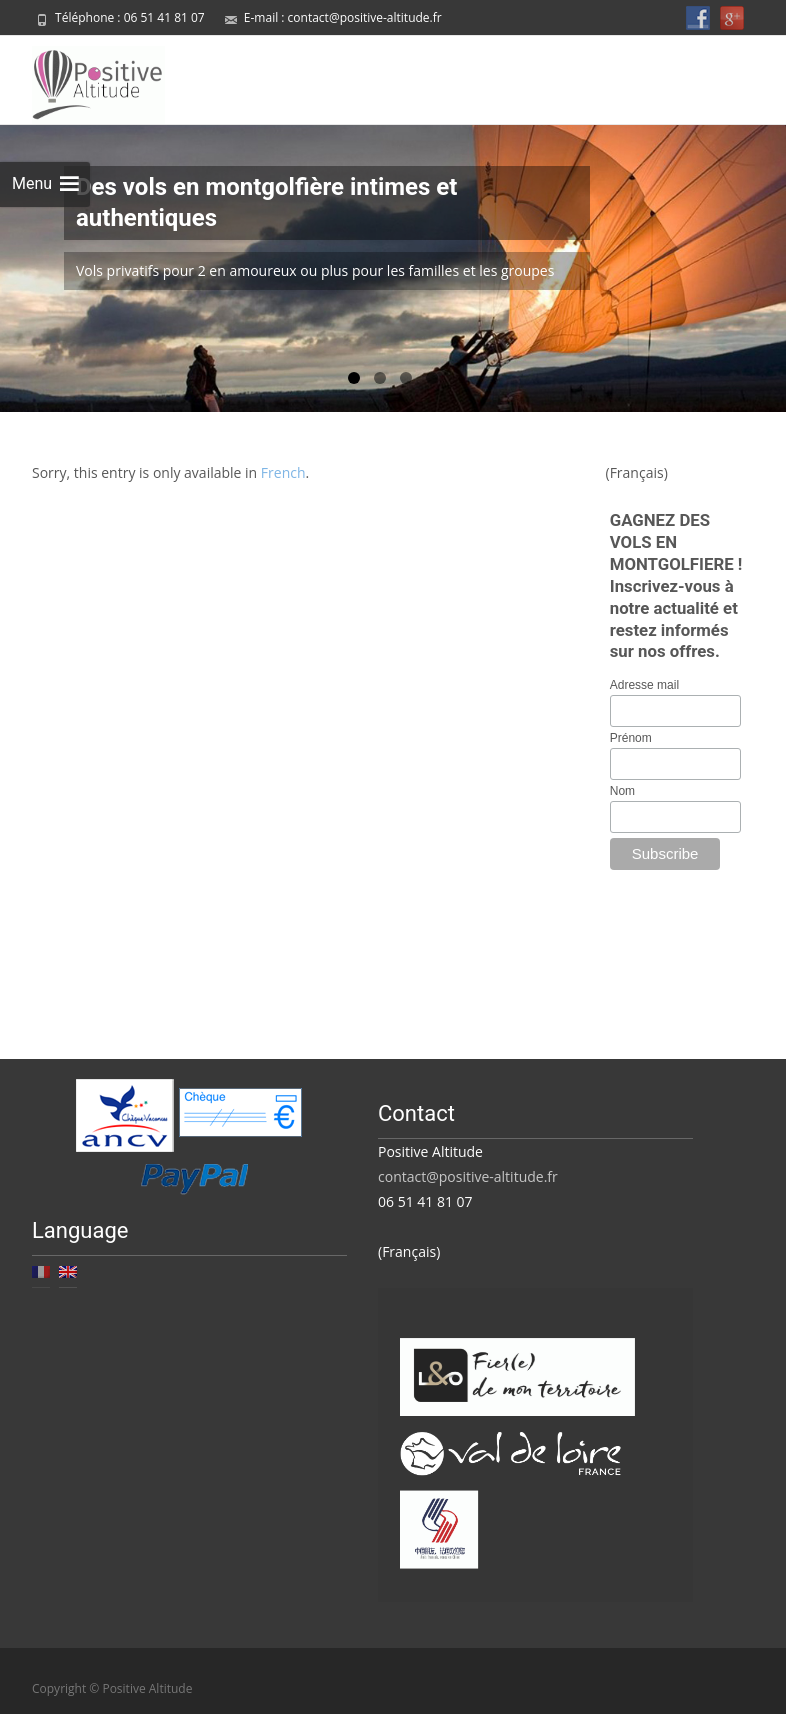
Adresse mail (644, 682)
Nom (622, 788)
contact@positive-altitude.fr (365, 17)
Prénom (631, 735)
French (283, 469)
